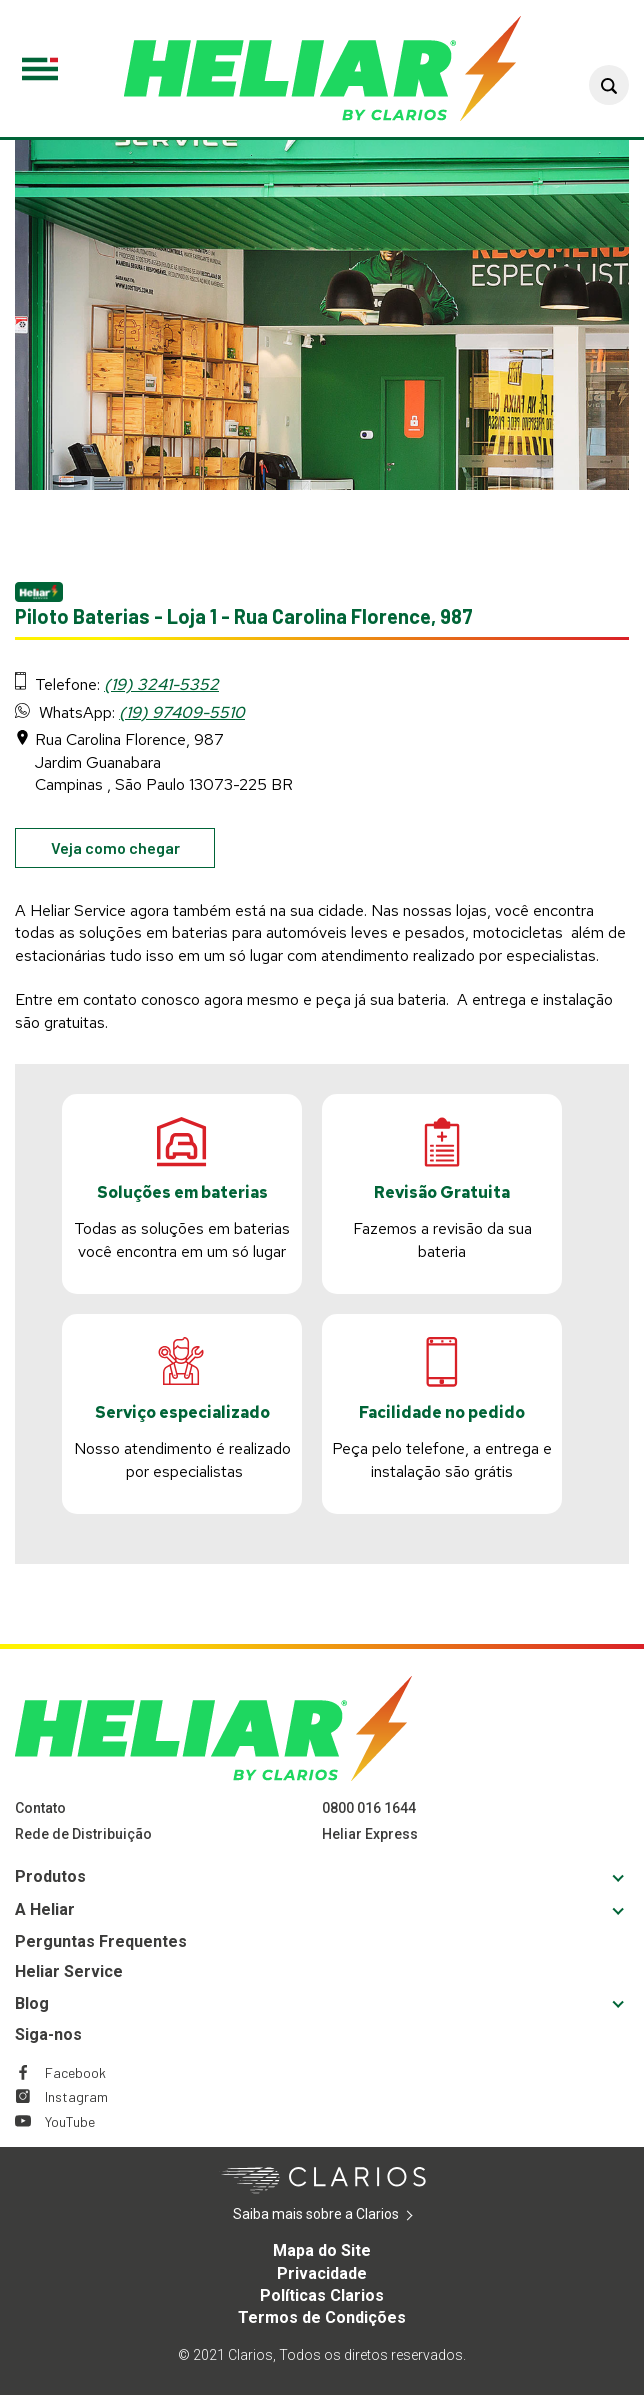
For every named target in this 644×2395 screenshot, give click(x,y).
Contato (40, 1808)
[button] (609, 85)
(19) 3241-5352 (161, 684)
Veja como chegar (133, 852)
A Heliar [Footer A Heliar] (45, 1909)
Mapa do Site (322, 2250)
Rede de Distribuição (83, 1834)
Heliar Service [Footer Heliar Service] (69, 1971)
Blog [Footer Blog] (32, 2003)
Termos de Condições (322, 2317)
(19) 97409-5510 (182, 712)
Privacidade (322, 2273)
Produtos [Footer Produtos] (50, 1876)
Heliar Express (370, 1834)
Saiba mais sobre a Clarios (346, 2215)
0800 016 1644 (369, 1808)
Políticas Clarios (322, 2295)
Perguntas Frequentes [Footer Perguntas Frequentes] (101, 1941)
